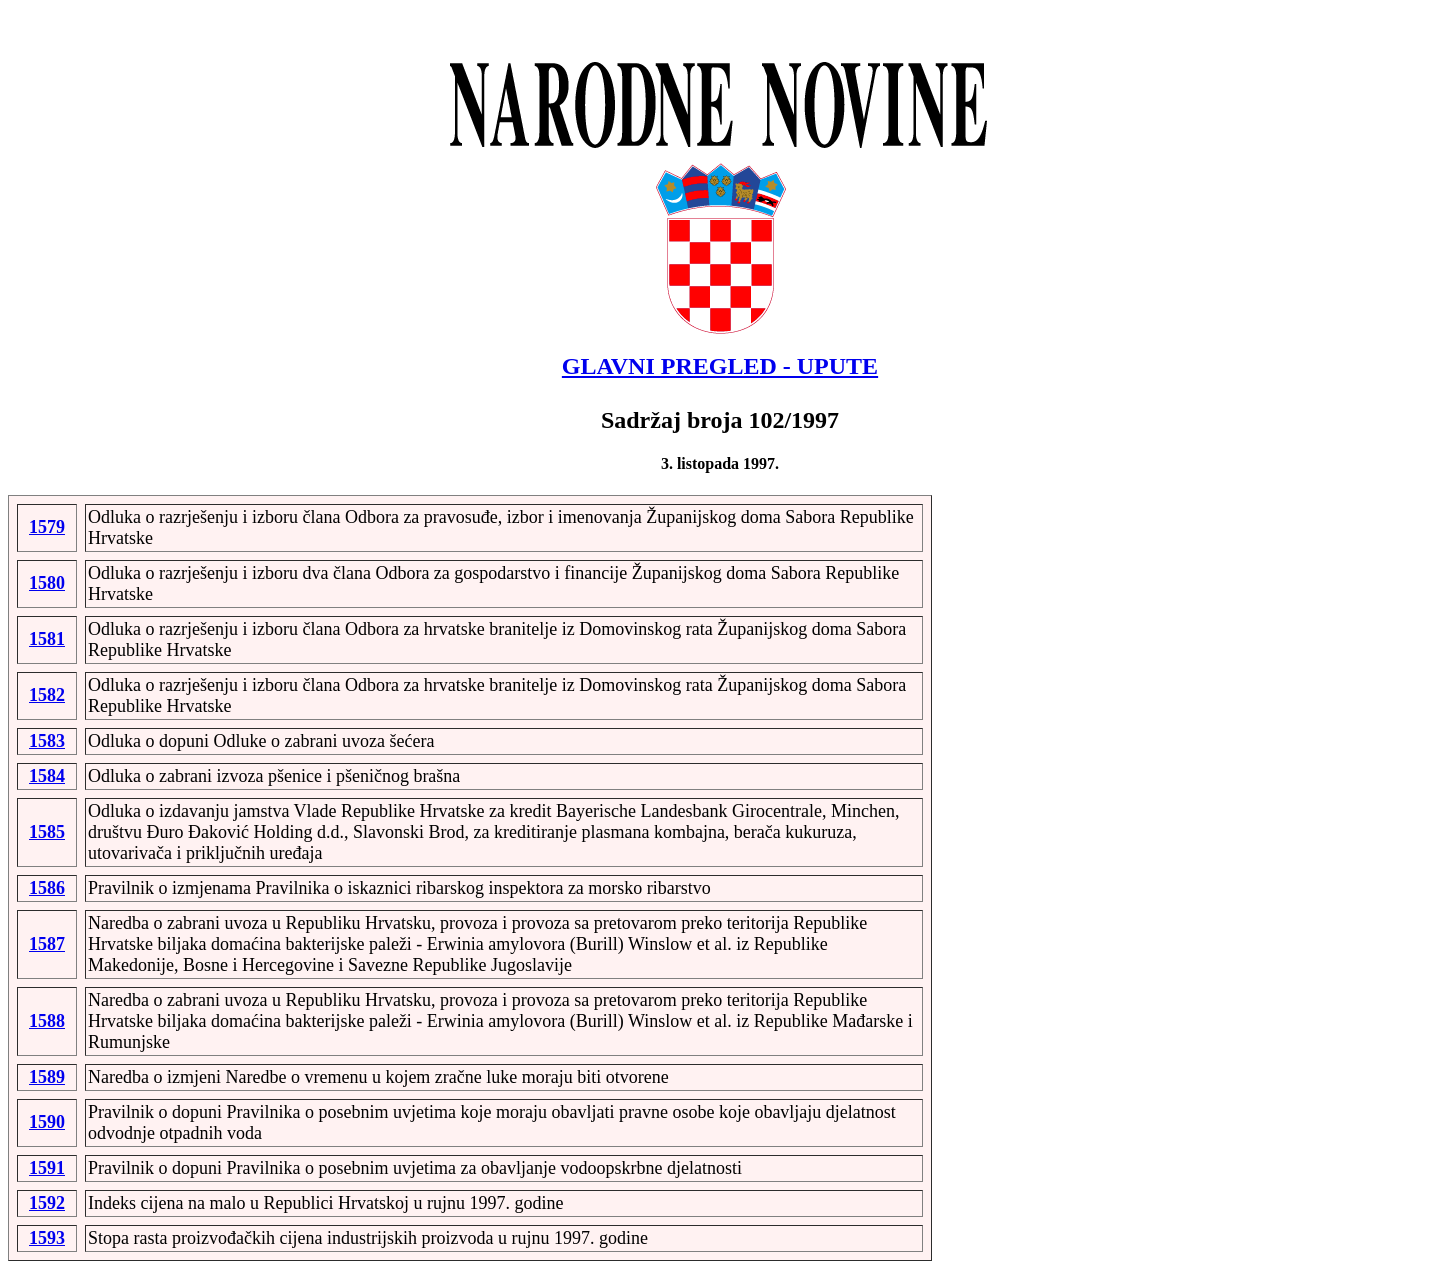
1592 (47, 1203)
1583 (47, 741)
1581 (47, 639)
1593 (47, 1238)
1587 (47, 944)
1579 (47, 527)
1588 (47, 1021)
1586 (47, 888)
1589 (47, 1077)
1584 (47, 776)
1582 (47, 695)
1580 (47, 583)
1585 (47, 832)
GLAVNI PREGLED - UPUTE (720, 366)
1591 (47, 1168)
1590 (47, 1122)
